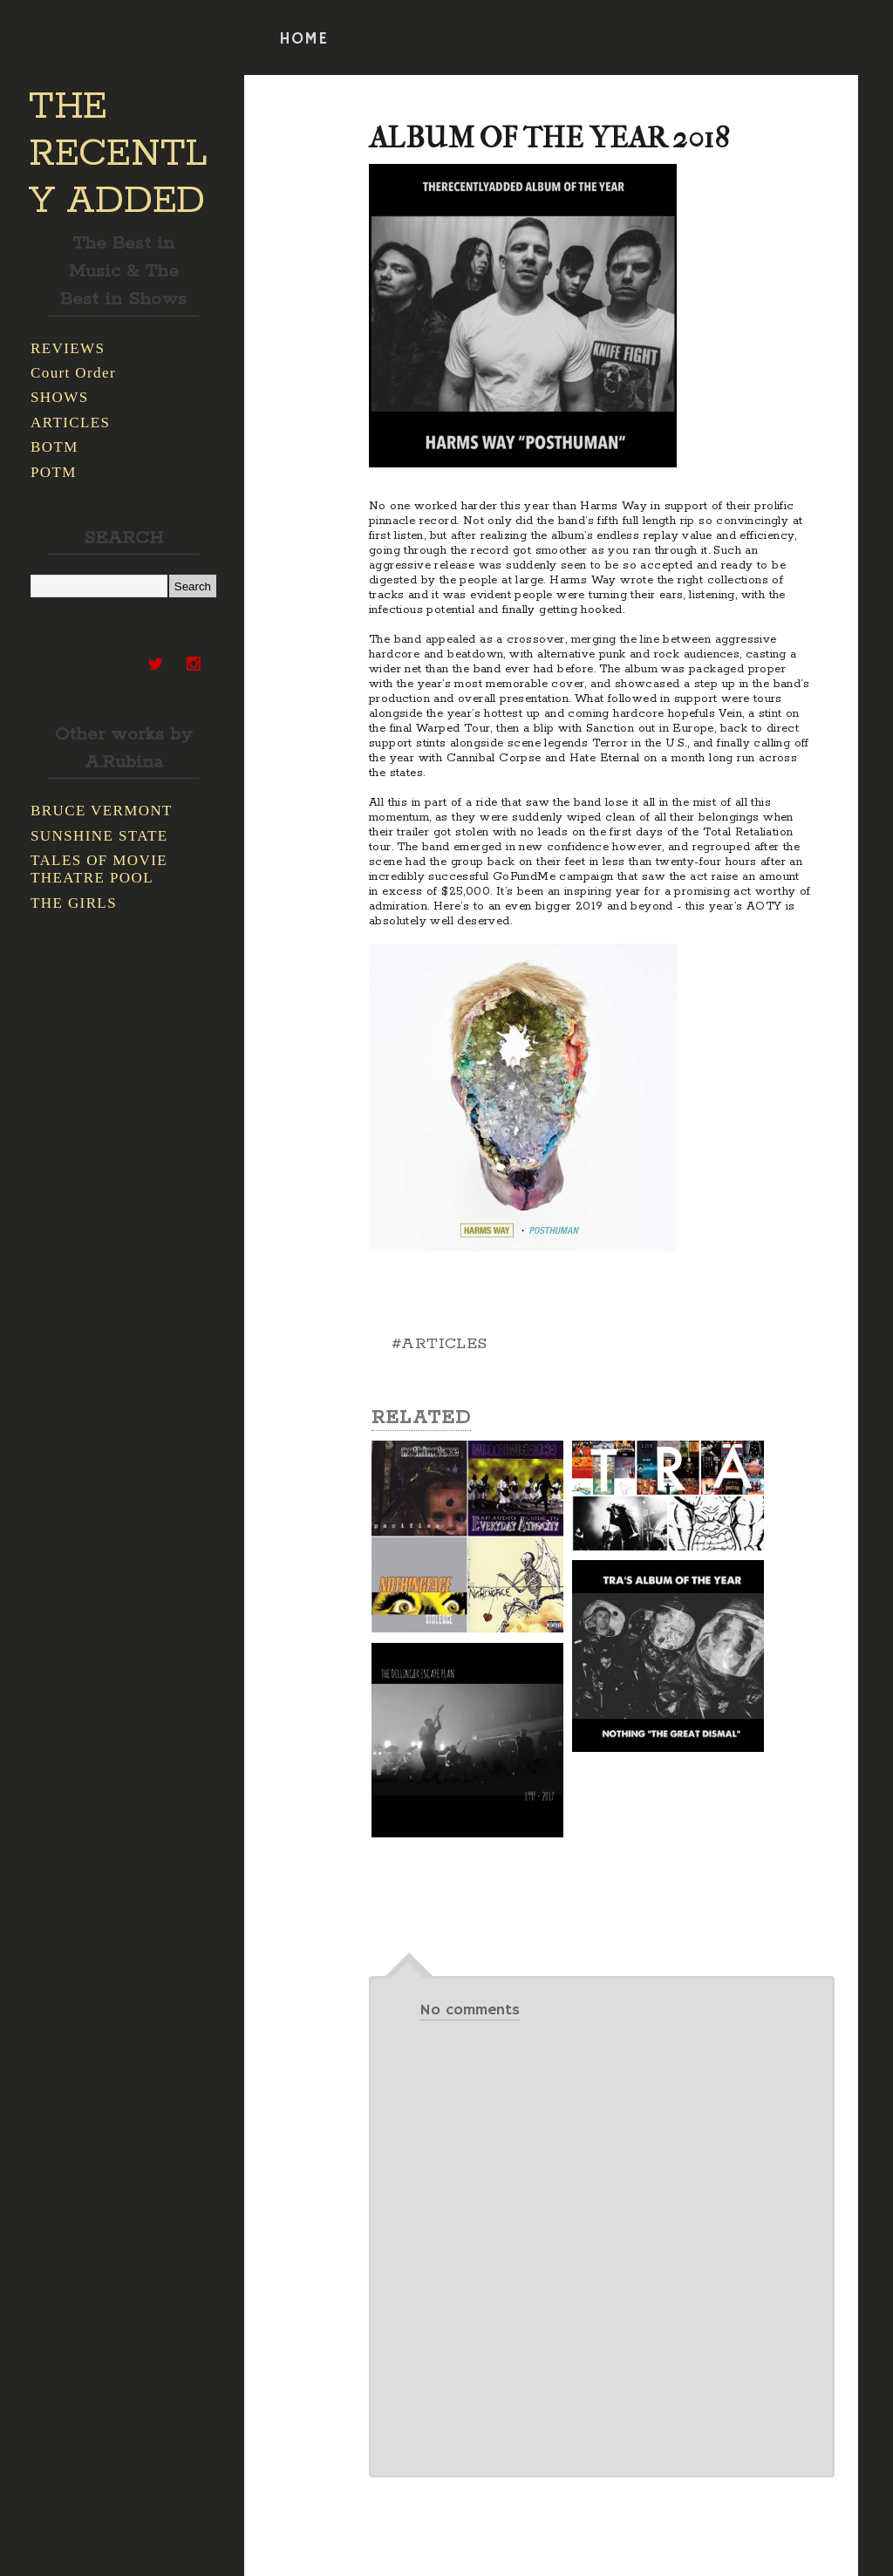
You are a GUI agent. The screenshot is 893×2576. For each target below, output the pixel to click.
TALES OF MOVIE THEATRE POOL (99, 869)
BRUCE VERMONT (102, 810)
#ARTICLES (439, 1343)
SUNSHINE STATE (99, 836)
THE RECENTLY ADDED (118, 154)
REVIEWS (68, 348)
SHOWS (60, 397)
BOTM (54, 447)
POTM (54, 472)
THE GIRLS (74, 903)
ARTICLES (70, 422)
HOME (303, 39)
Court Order (73, 373)
